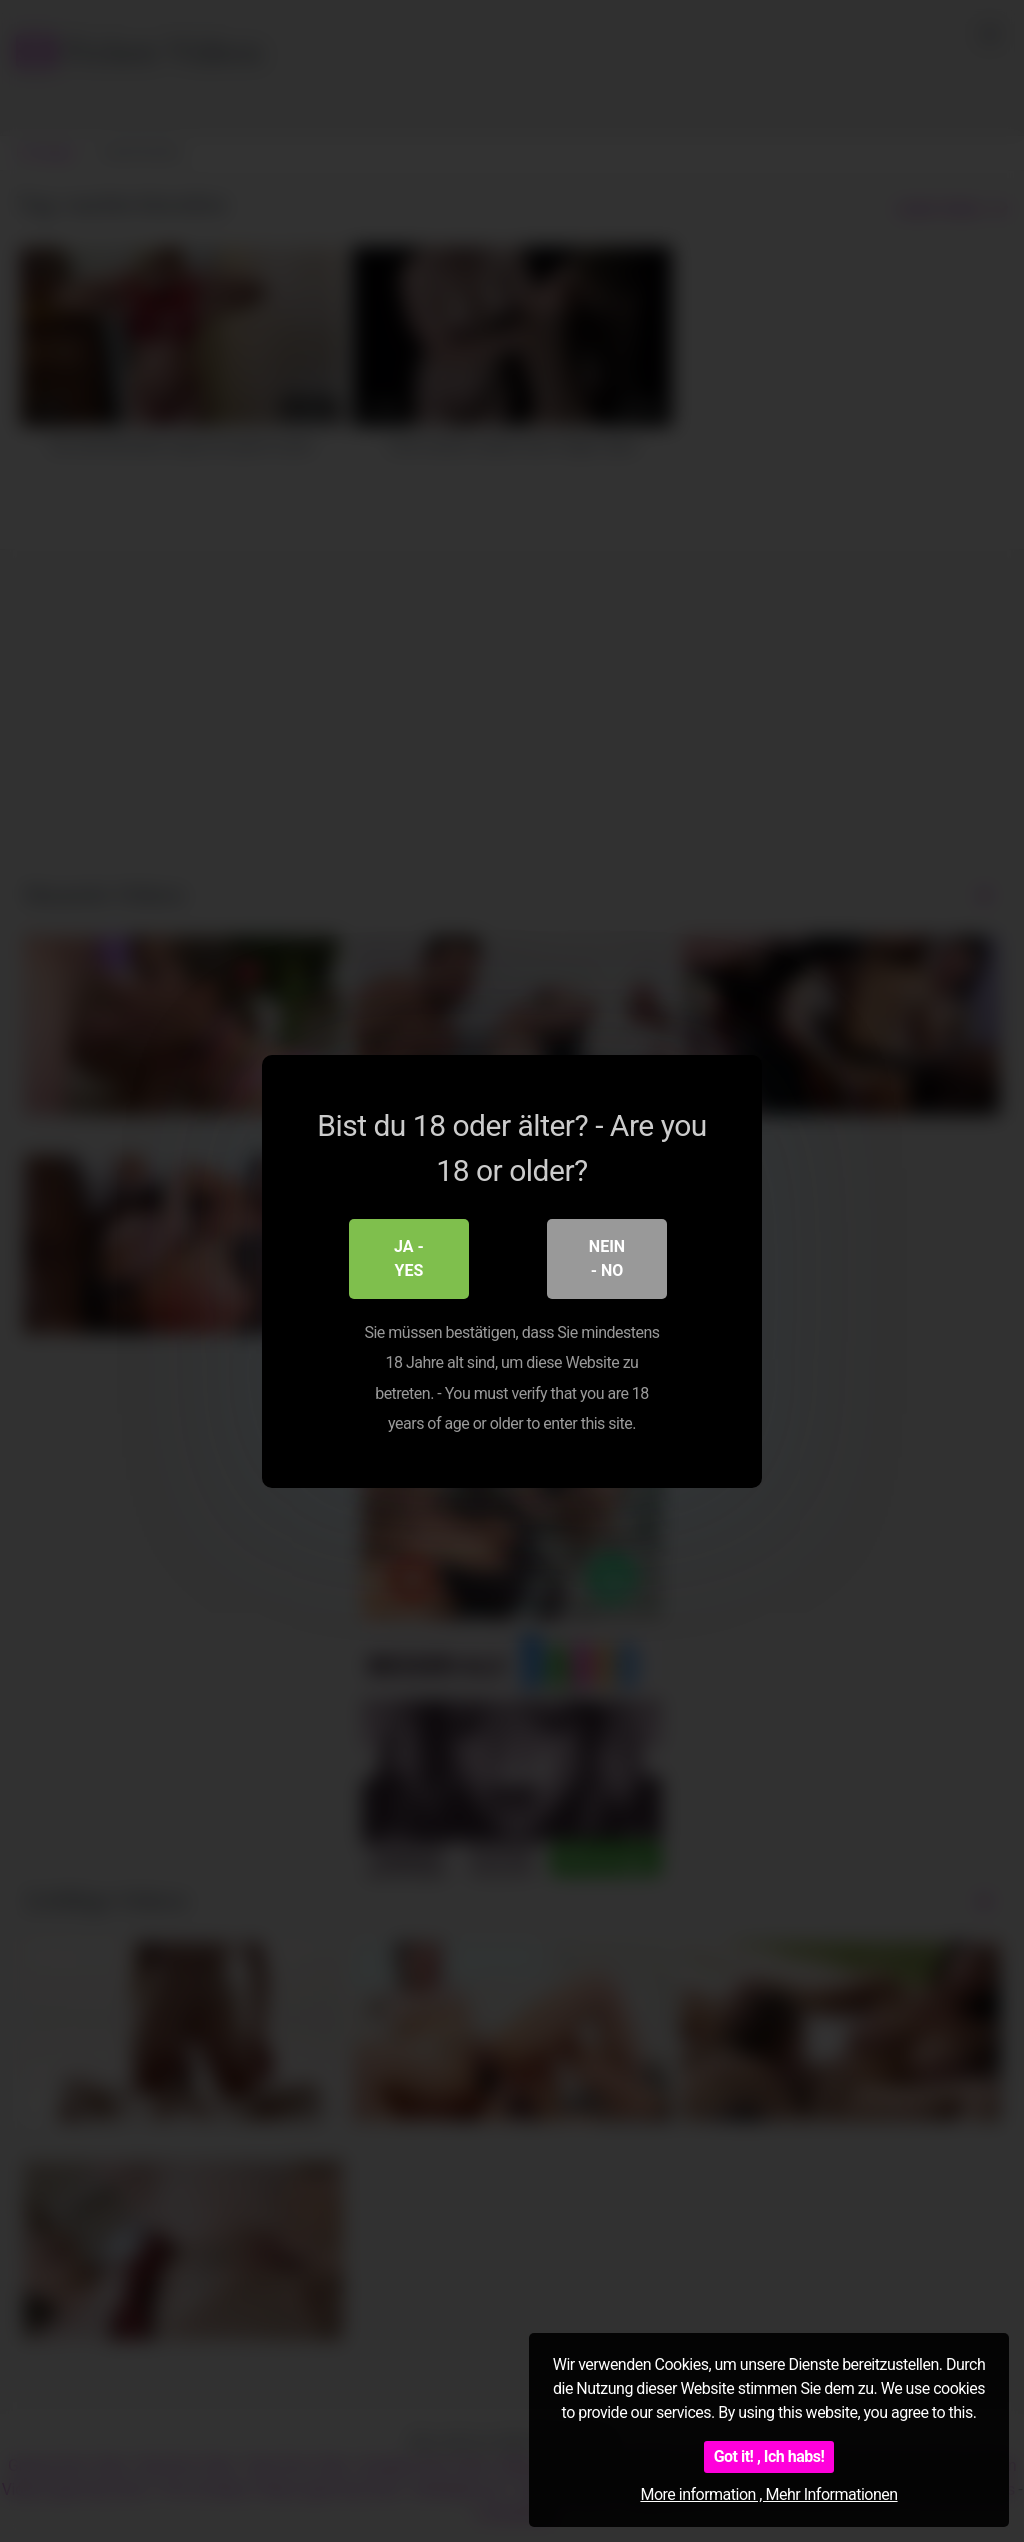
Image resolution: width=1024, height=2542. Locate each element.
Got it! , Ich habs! (769, 2456)
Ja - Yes (409, 1257)
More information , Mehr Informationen (768, 2494)
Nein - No (607, 1257)
